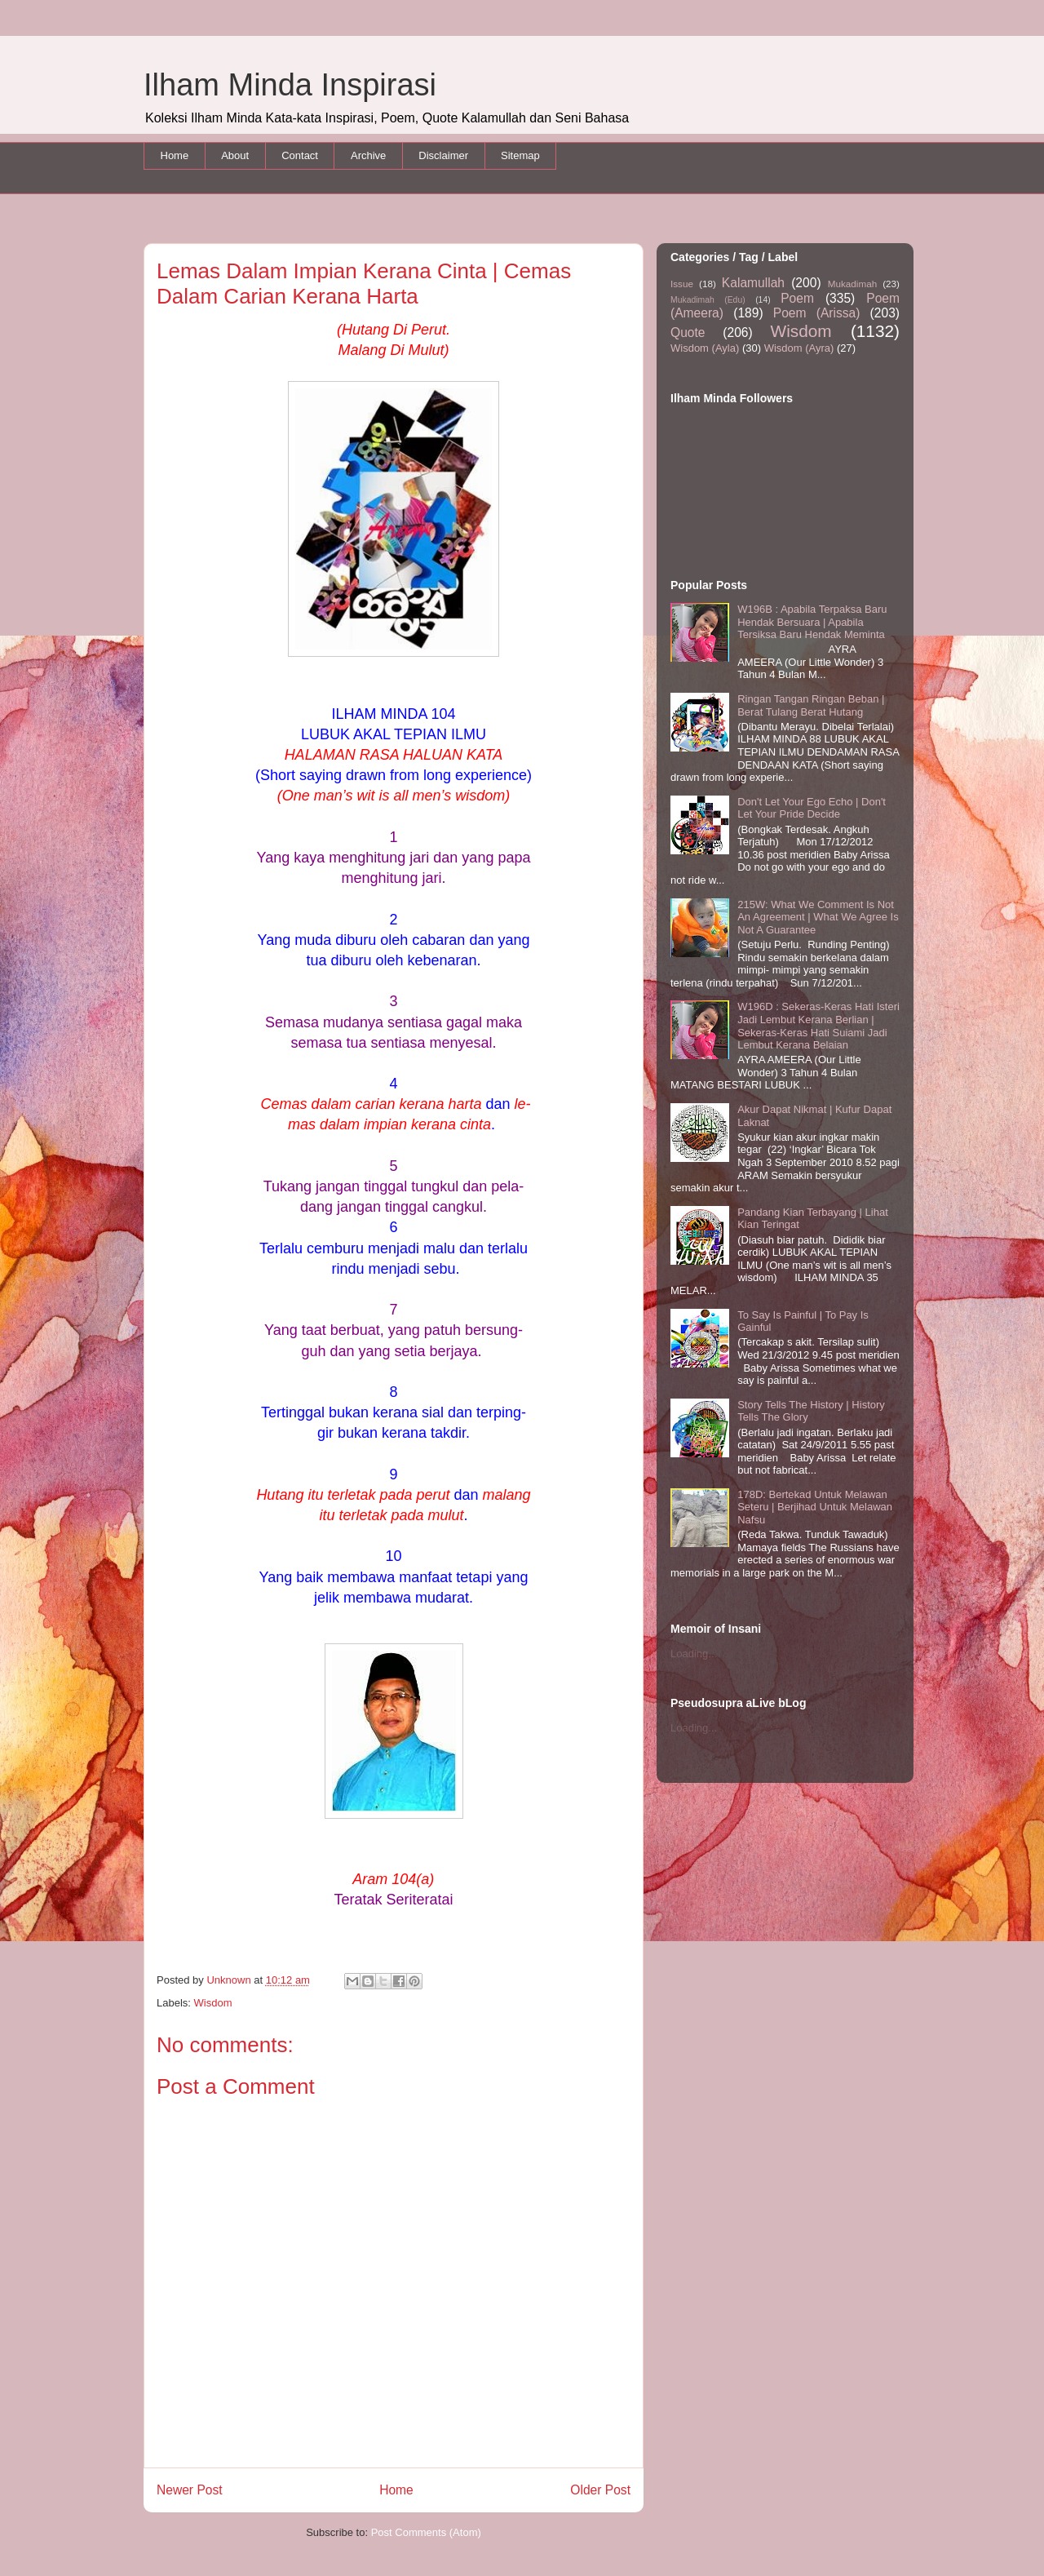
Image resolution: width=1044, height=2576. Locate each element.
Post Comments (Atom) (426, 2532)
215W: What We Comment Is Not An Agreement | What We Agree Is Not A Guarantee (818, 917)
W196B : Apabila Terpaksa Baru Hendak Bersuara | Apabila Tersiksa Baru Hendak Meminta (812, 622)
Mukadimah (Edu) (707, 299)
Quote (687, 332)
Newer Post (190, 2490)
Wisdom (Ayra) (799, 348)
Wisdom (213, 2003)
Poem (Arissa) (816, 313)
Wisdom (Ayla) (704, 348)
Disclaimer (443, 155)
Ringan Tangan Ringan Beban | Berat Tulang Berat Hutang (810, 705)
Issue (681, 283)
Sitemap (520, 155)
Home (175, 155)
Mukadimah (852, 283)
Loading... (693, 1653)
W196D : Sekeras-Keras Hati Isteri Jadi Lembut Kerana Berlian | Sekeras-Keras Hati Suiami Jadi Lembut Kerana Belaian (818, 1025)
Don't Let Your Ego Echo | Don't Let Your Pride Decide (811, 808)
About (235, 155)
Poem (797, 298)
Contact (299, 155)
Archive (368, 155)
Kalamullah (753, 283)
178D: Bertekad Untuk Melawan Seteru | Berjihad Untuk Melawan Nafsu (814, 1507)
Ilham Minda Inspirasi (290, 85)
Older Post (600, 2490)
